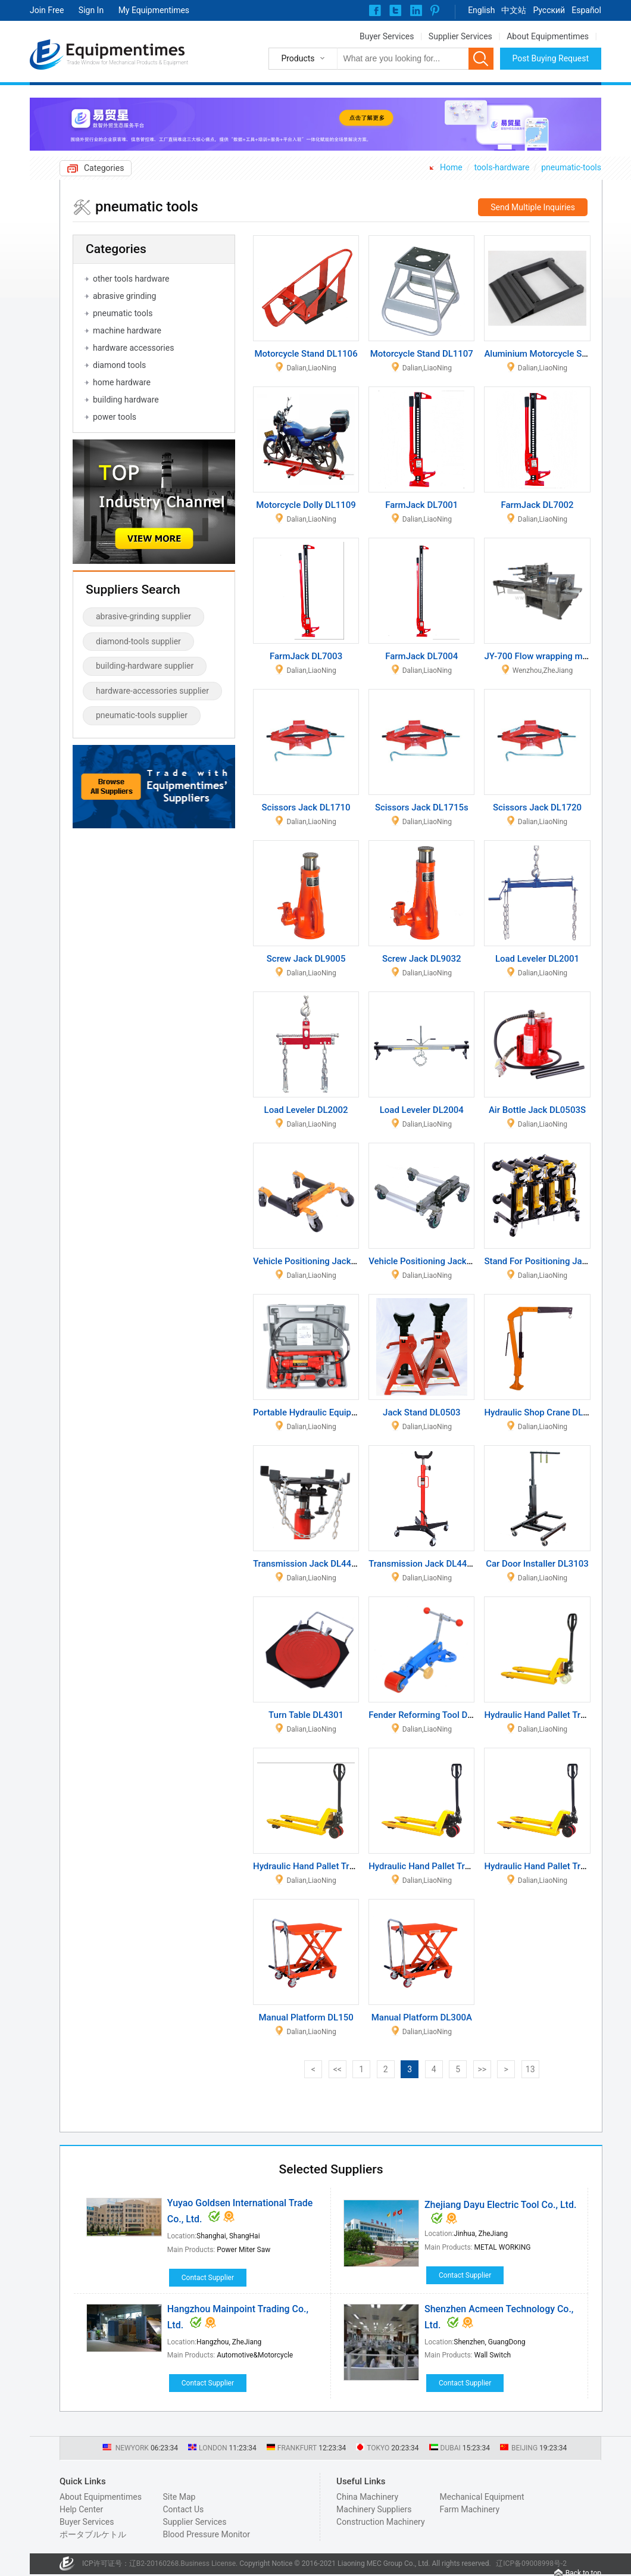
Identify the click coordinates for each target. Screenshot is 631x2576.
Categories (104, 168)
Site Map (179, 2497)
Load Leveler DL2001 (537, 958)
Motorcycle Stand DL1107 (421, 353)
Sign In (91, 10)
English (481, 10)
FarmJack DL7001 (421, 505)
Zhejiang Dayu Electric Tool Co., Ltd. (500, 2204)
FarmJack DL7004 (421, 656)
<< (337, 2069)
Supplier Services (460, 36)
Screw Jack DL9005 (306, 958)
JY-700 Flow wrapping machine (546, 656)
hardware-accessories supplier (152, 691)
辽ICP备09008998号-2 (531, 2563)
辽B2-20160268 (154, 2563)
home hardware (122, 382)
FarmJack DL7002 (537, 505)
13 (530, 2069)
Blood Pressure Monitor (206, 2534)
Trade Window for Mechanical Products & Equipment (127, 63)
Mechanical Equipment (482, 2497)
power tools (114, 417)
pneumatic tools (122, 313)
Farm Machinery (470, 2509)
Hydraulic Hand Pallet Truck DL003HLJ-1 (449, 1866)
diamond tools (119, 365)
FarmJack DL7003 (306, 656)
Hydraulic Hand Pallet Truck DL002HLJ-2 (334, 1866)
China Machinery (367, 2497)
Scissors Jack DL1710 (306, 807)
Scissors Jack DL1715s (421, 807)
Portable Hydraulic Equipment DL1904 (329, 1412)
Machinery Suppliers (373, 2509)
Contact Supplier (208, 2278)
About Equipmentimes (548, 36)
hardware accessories (133, 348)
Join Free (47, 10)
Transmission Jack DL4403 (422, 1563)
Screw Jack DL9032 (421, 958)
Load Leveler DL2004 (422, 1110)
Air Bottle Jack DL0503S (537, 1110)
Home (451, 167)
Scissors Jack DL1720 (537, 807)
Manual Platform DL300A (421, 2017)
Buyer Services (387, 36)
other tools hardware (131, 278)
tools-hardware (501, 167)
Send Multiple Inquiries (533, 207)
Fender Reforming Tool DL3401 (430, 1715)
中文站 (513, 10)
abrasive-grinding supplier (143, 616)
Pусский (549, 10)
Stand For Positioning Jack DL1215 (554, 1261)
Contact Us (183, 2509)
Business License (208, 2563)
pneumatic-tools (571, 167)
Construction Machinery (380, 2522)
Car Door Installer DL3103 (537, 1563)
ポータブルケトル (93, 2534)
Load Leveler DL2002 (306, 1110)
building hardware (126, 399)
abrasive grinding (124, 296)
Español (586, 10)
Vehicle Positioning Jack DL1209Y (321, 1261)
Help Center (81, 2509)
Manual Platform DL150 (305, 2017)
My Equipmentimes (153, 10)
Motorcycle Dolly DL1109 (305, 505)
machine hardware (127, 330)
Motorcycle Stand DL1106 (306, 353)
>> (481, 2069)
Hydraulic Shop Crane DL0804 (543, 1412)
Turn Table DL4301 (305, 1715)
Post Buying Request (551, 58)
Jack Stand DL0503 (421, 1412)
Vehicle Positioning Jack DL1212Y (436, 1261)
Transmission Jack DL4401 (307, 1563)
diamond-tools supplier (138, 641)
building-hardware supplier (144, 665)
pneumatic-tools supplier (142, 715)
